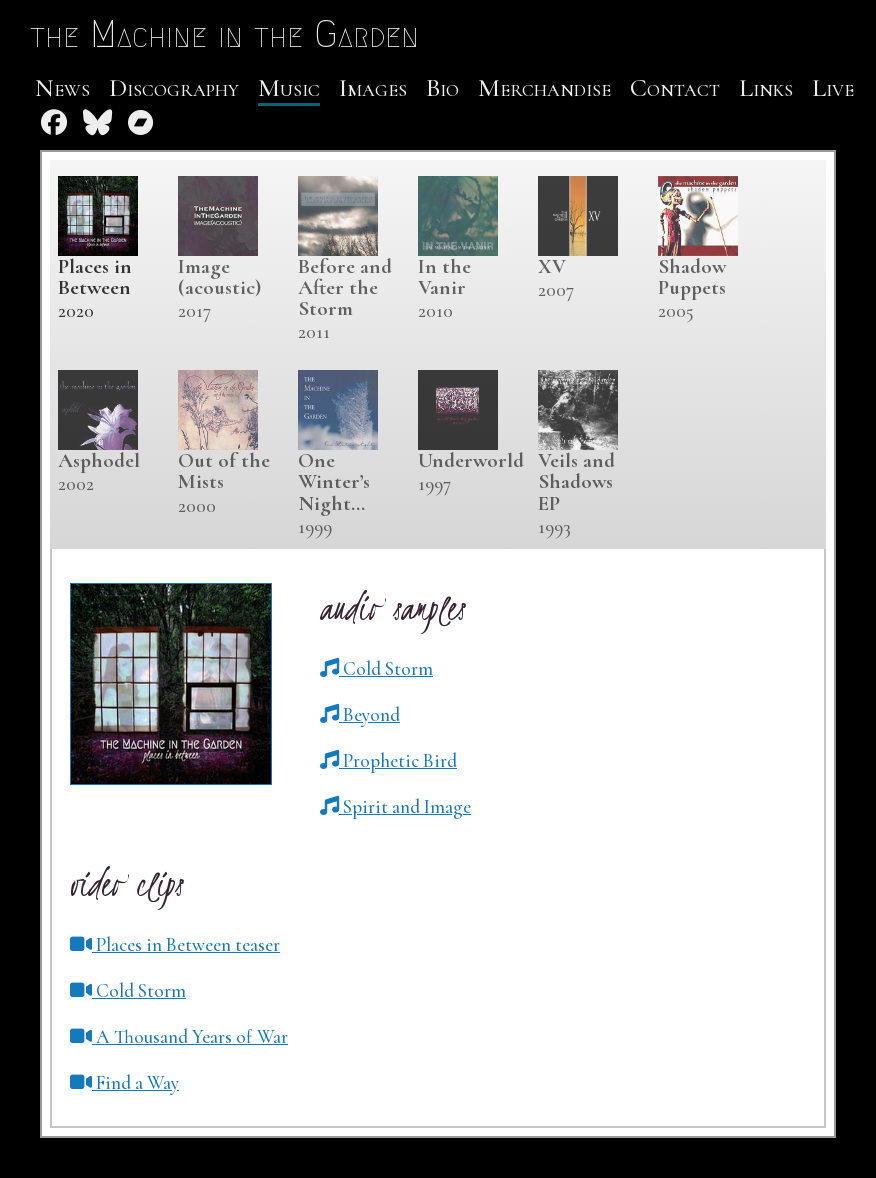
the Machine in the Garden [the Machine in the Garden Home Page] (224, 34)
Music (289, 87)
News (62, 87)
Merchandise (544, 87)
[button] (376, 669)
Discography (174, 87)
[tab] (108, 250)
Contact (675, 87)
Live (833, 87)
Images (373, 87)
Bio (442, 87)
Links (766, 87)
